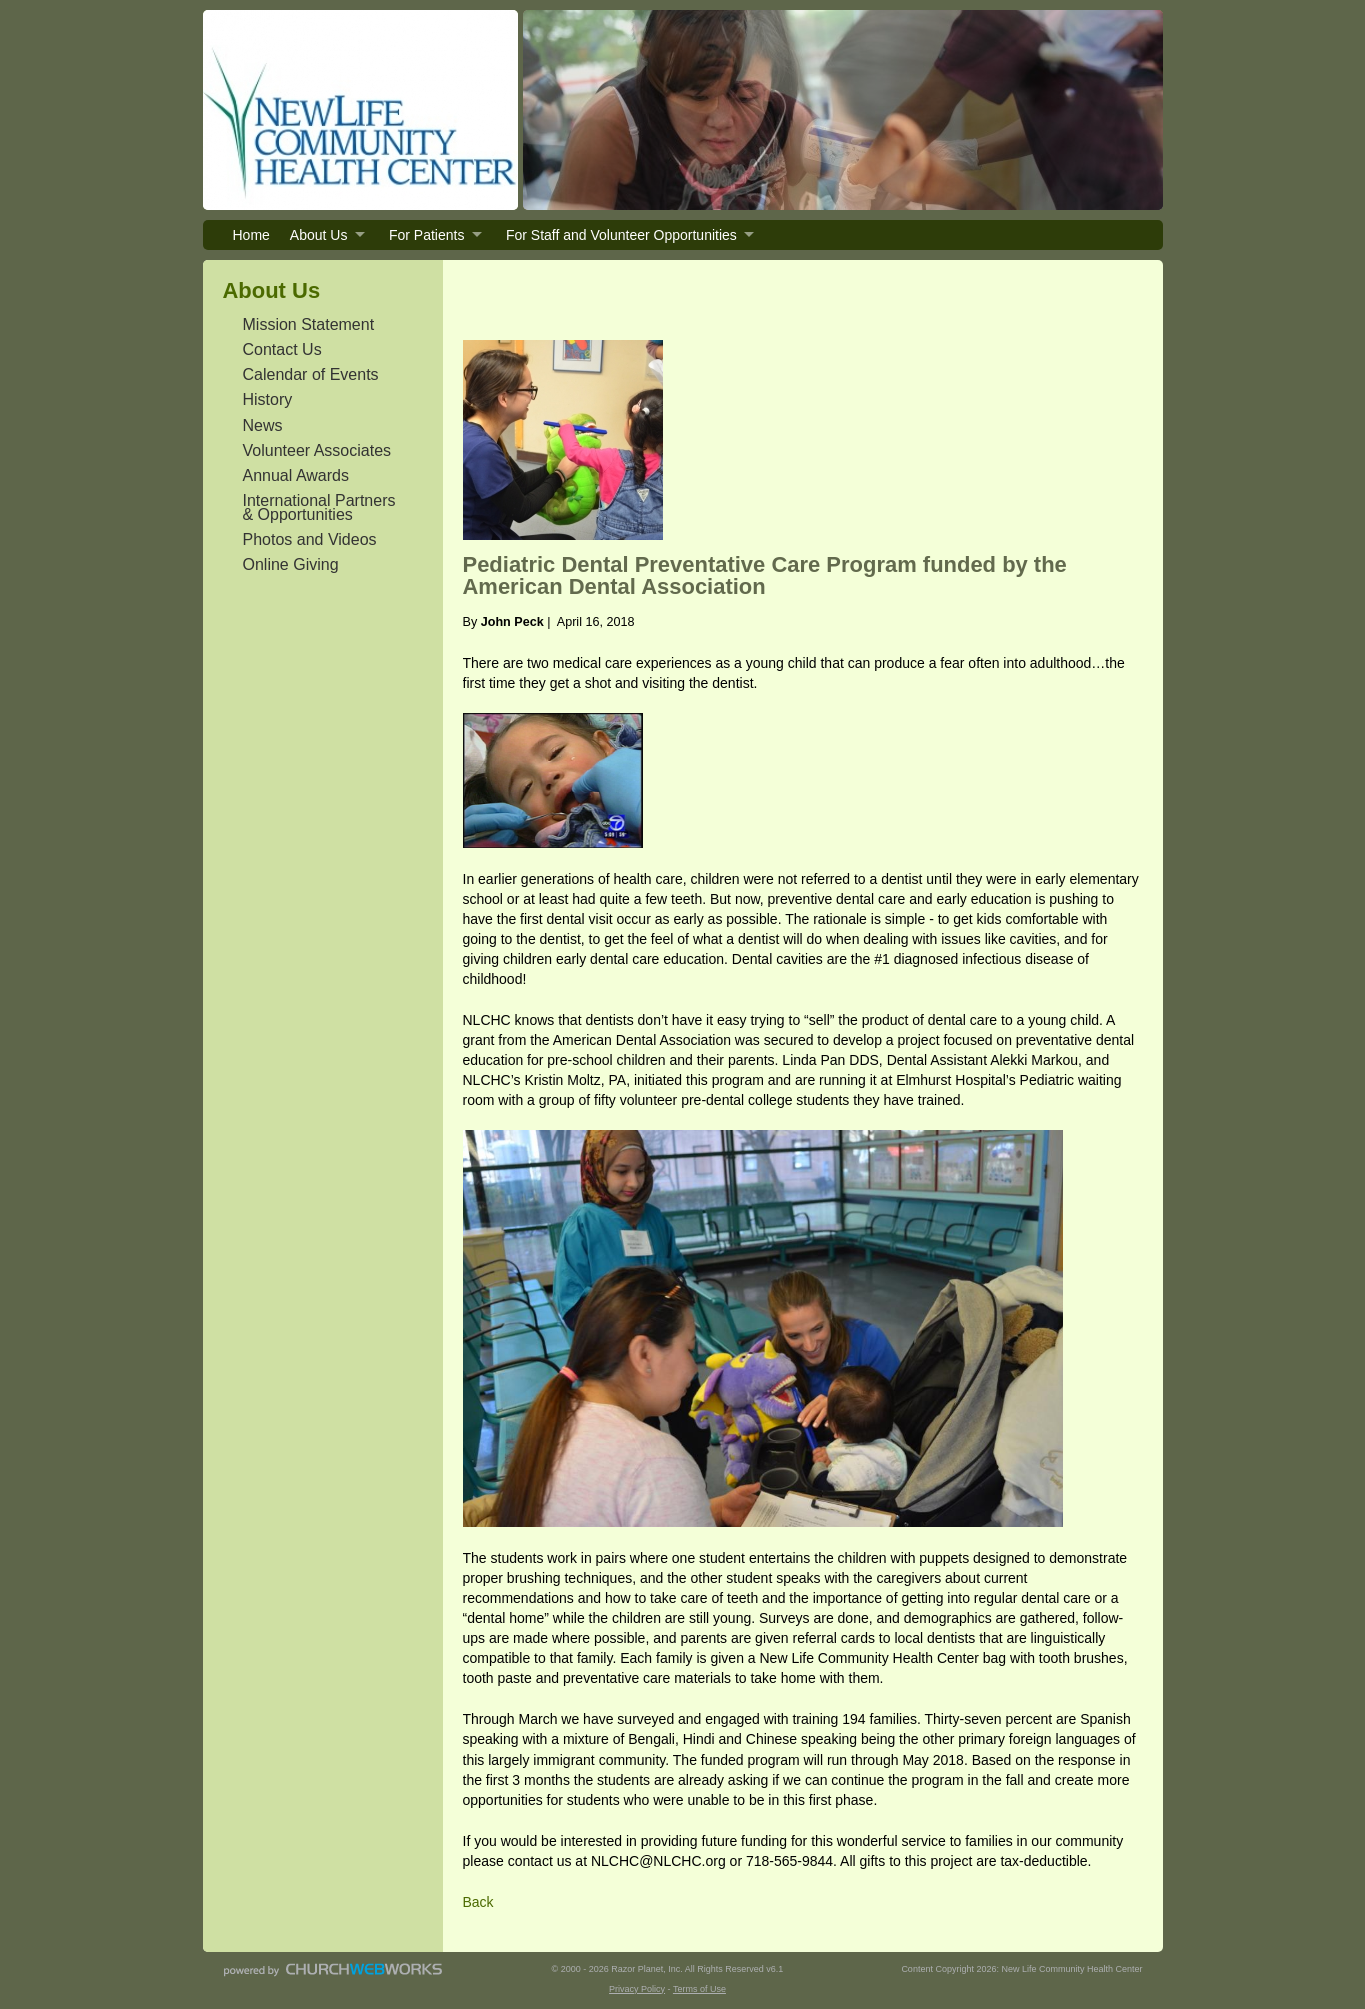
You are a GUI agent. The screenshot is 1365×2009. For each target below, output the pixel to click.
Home (251, 235)
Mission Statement (309, 324)
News (263, 425)
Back (478, 1902)
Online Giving (291, 564)
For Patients (426, 235)
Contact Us (282, 349)
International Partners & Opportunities (319, 507)
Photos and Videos (310, 539)
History (268, 399)
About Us (319, 235)
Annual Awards (296, 475)
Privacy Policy (637, 1989)
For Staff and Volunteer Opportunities (621, 235)
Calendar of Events (311, 374)
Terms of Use (699, 1989)
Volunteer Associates (317, 450)
